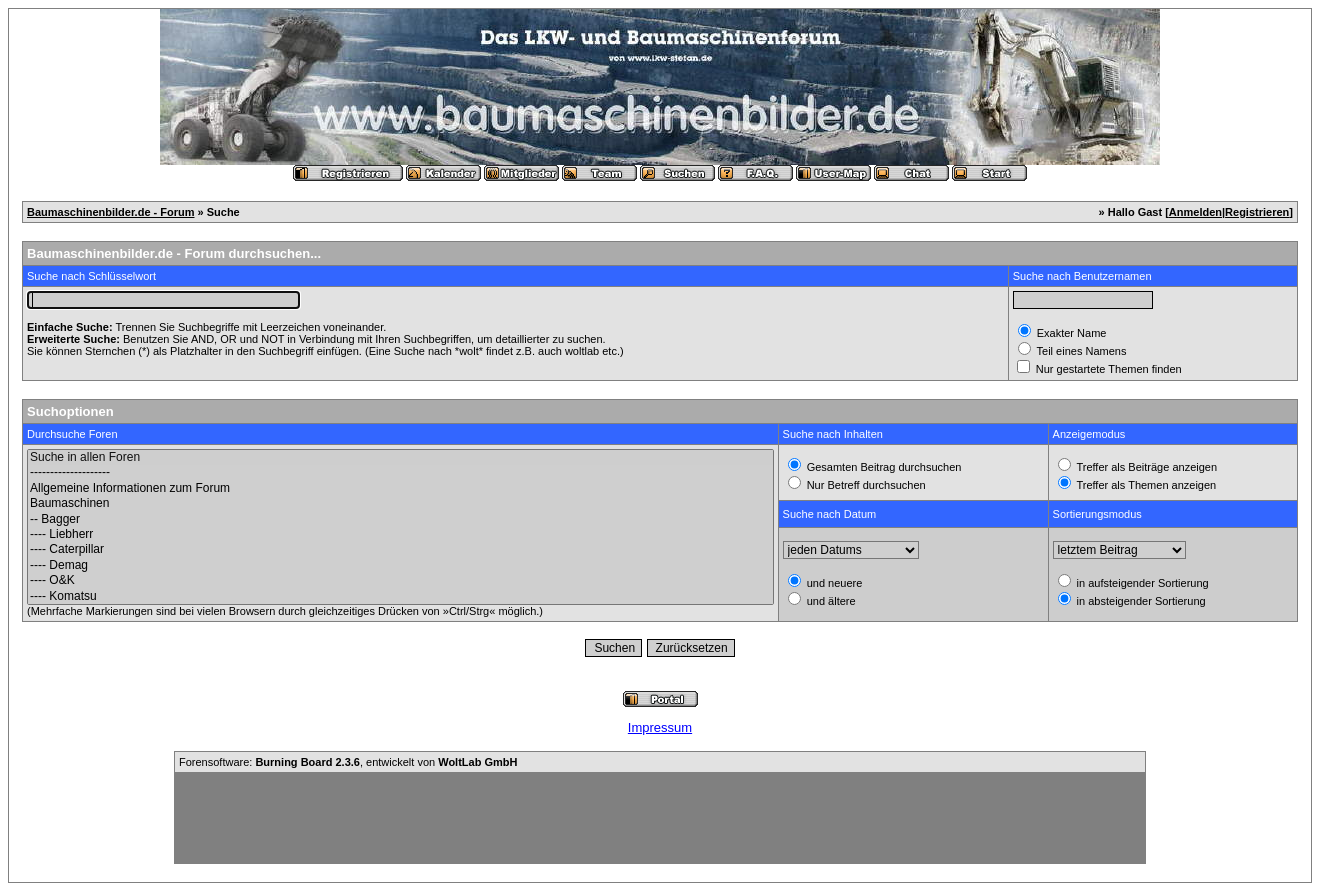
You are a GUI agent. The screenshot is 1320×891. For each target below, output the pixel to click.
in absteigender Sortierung (1140, 601)
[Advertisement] (660, 818)
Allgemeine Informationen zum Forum (400, 488)
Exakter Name (1070, 333)
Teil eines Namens (1080, 351)
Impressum (660, 727)
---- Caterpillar (400, 549)
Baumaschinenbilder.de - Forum (110, 212)
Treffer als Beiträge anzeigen (1146, 467)
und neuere (833, 583)
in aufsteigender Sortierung (1141, 583)
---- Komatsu (400, 596)
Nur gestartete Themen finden (1107, 369)
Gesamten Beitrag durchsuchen (883, 467)
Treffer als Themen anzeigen (1145, 485)
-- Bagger (400, 519)
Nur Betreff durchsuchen (865, 485)
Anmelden (1195, 212)
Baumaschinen (400, 503)
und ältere (830, 601)
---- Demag (400, 565)
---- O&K (400, 580)
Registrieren (1257, 212)
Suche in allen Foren (400, 457)
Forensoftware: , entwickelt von (348, 762)
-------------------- (400, 472)
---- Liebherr (400, 534)
